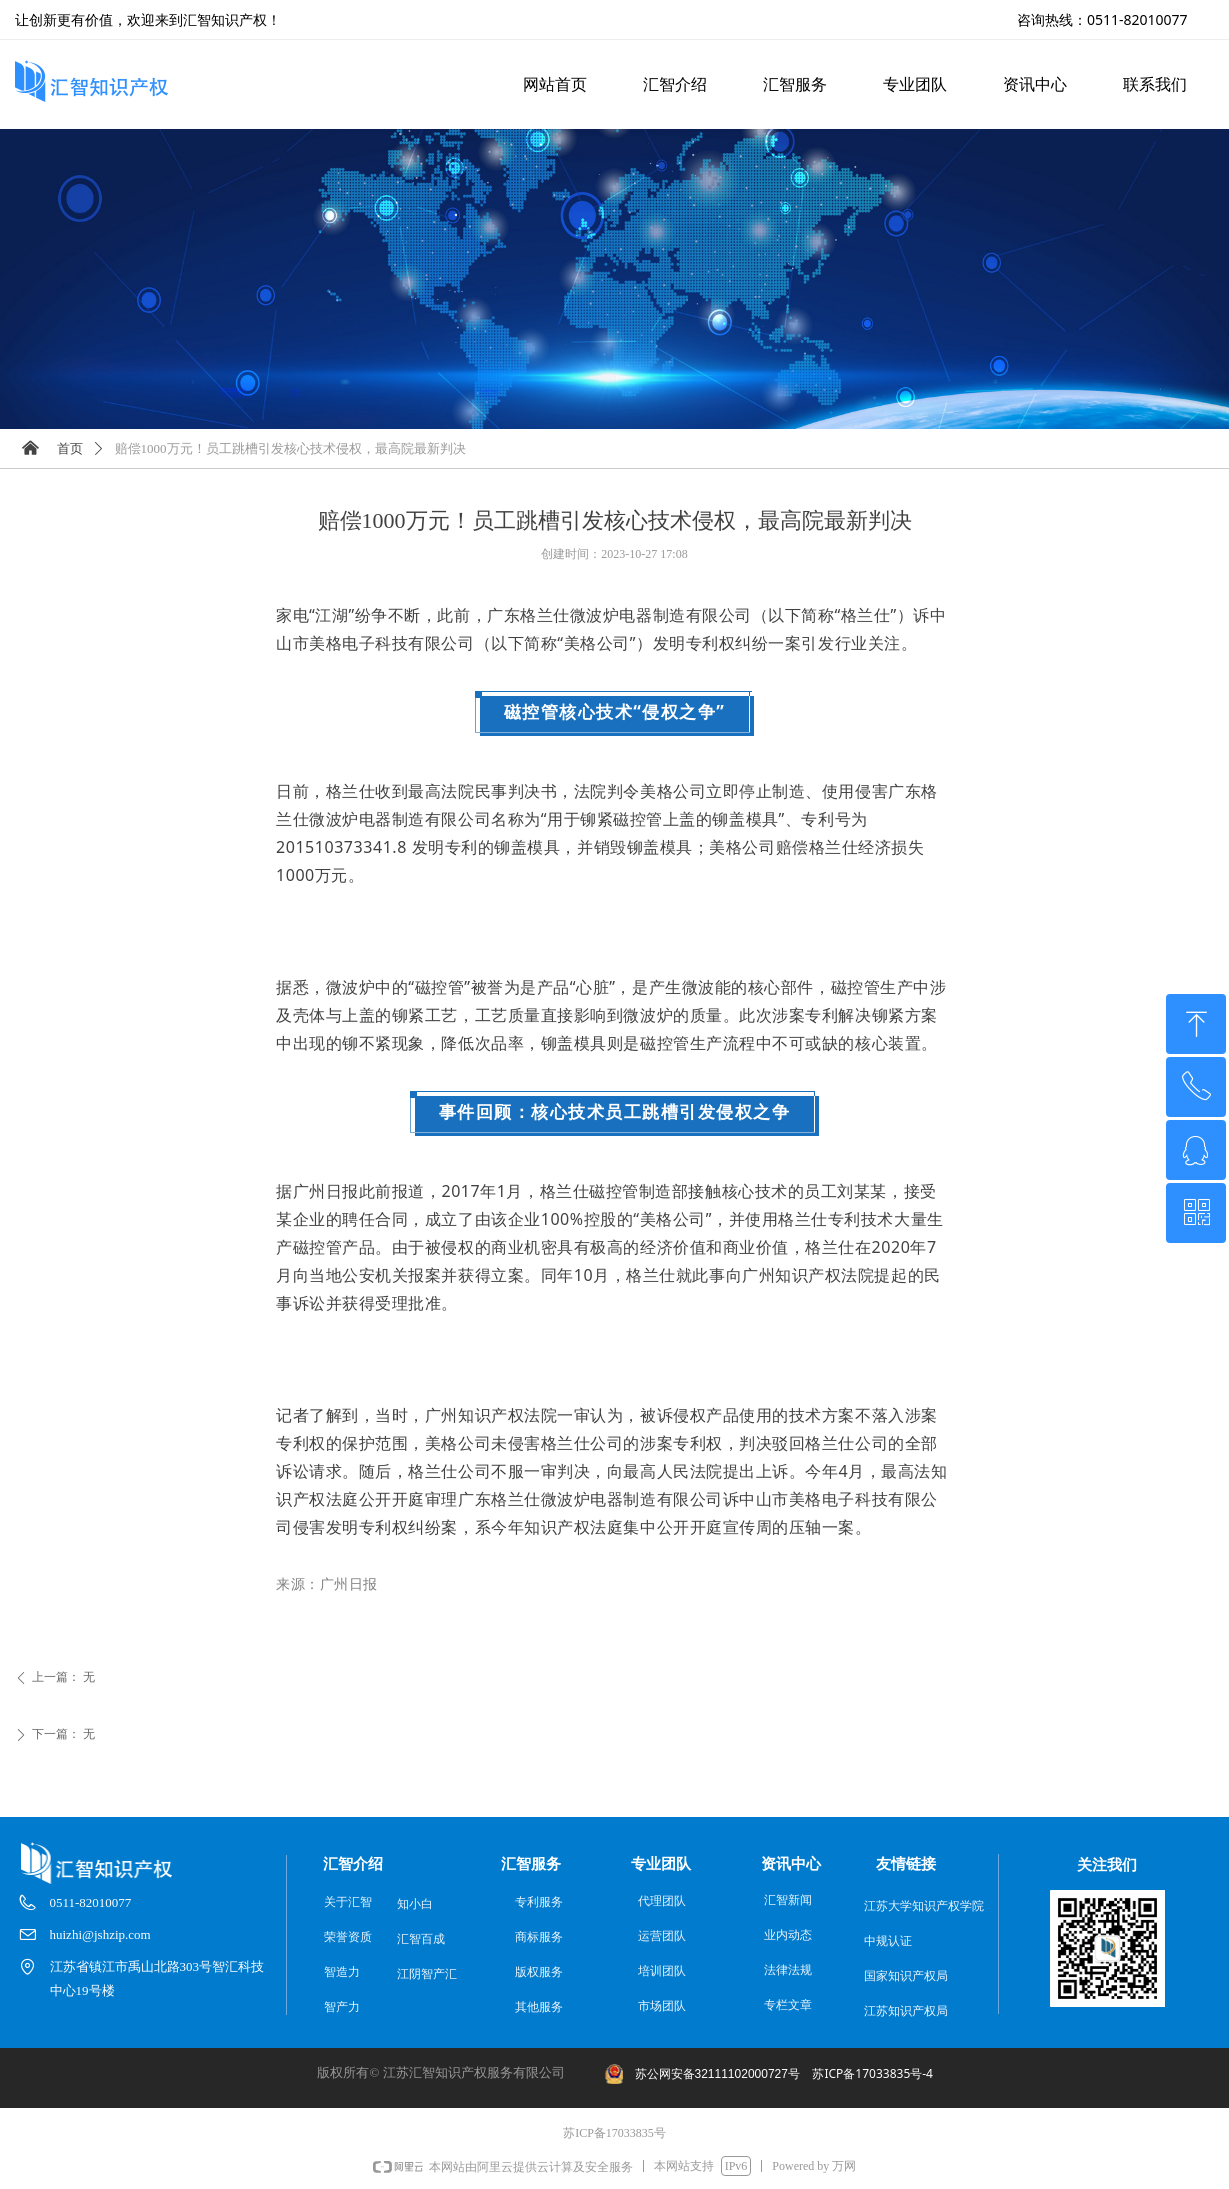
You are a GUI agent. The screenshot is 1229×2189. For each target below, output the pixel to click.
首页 (70, 448)
